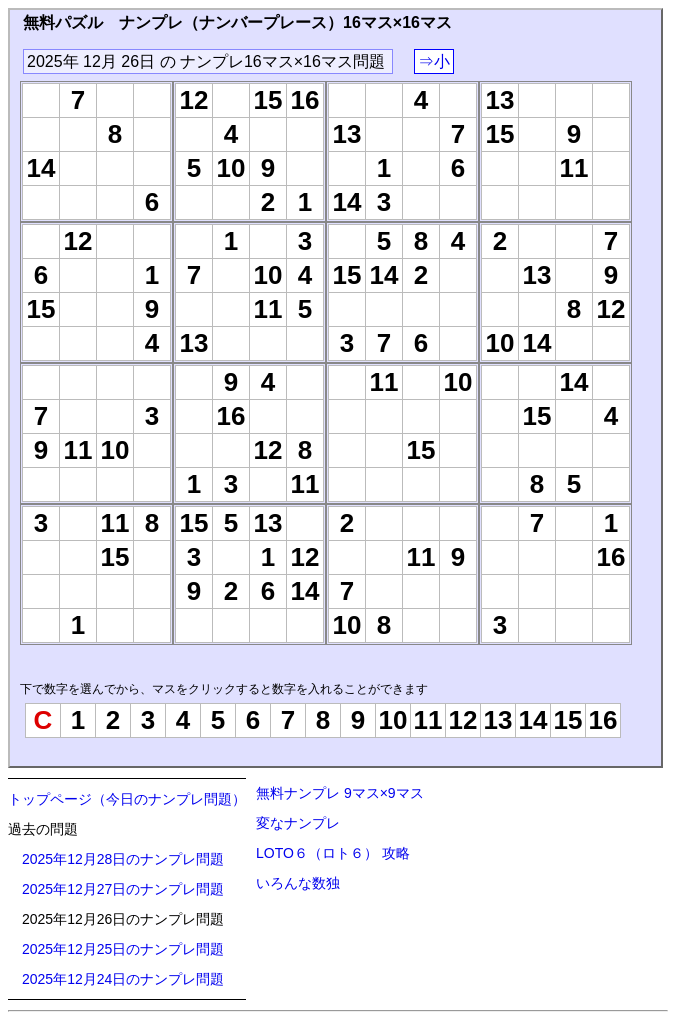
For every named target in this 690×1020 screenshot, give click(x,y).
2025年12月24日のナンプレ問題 (123, 979)
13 (498, 720)
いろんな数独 (298, 883)
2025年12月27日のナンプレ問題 (123, 889)
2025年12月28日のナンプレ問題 (123, 859)
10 (393, 720)
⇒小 (434, 61)
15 (568, 720)
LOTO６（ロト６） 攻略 (333, 853)
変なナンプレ (298, 823)
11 (428, 720)
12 (463, 720)
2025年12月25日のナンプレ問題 (123, 949)
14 (533, 720)
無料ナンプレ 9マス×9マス (340, 793)
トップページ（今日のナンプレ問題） (127, 799)
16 (603, 720)
